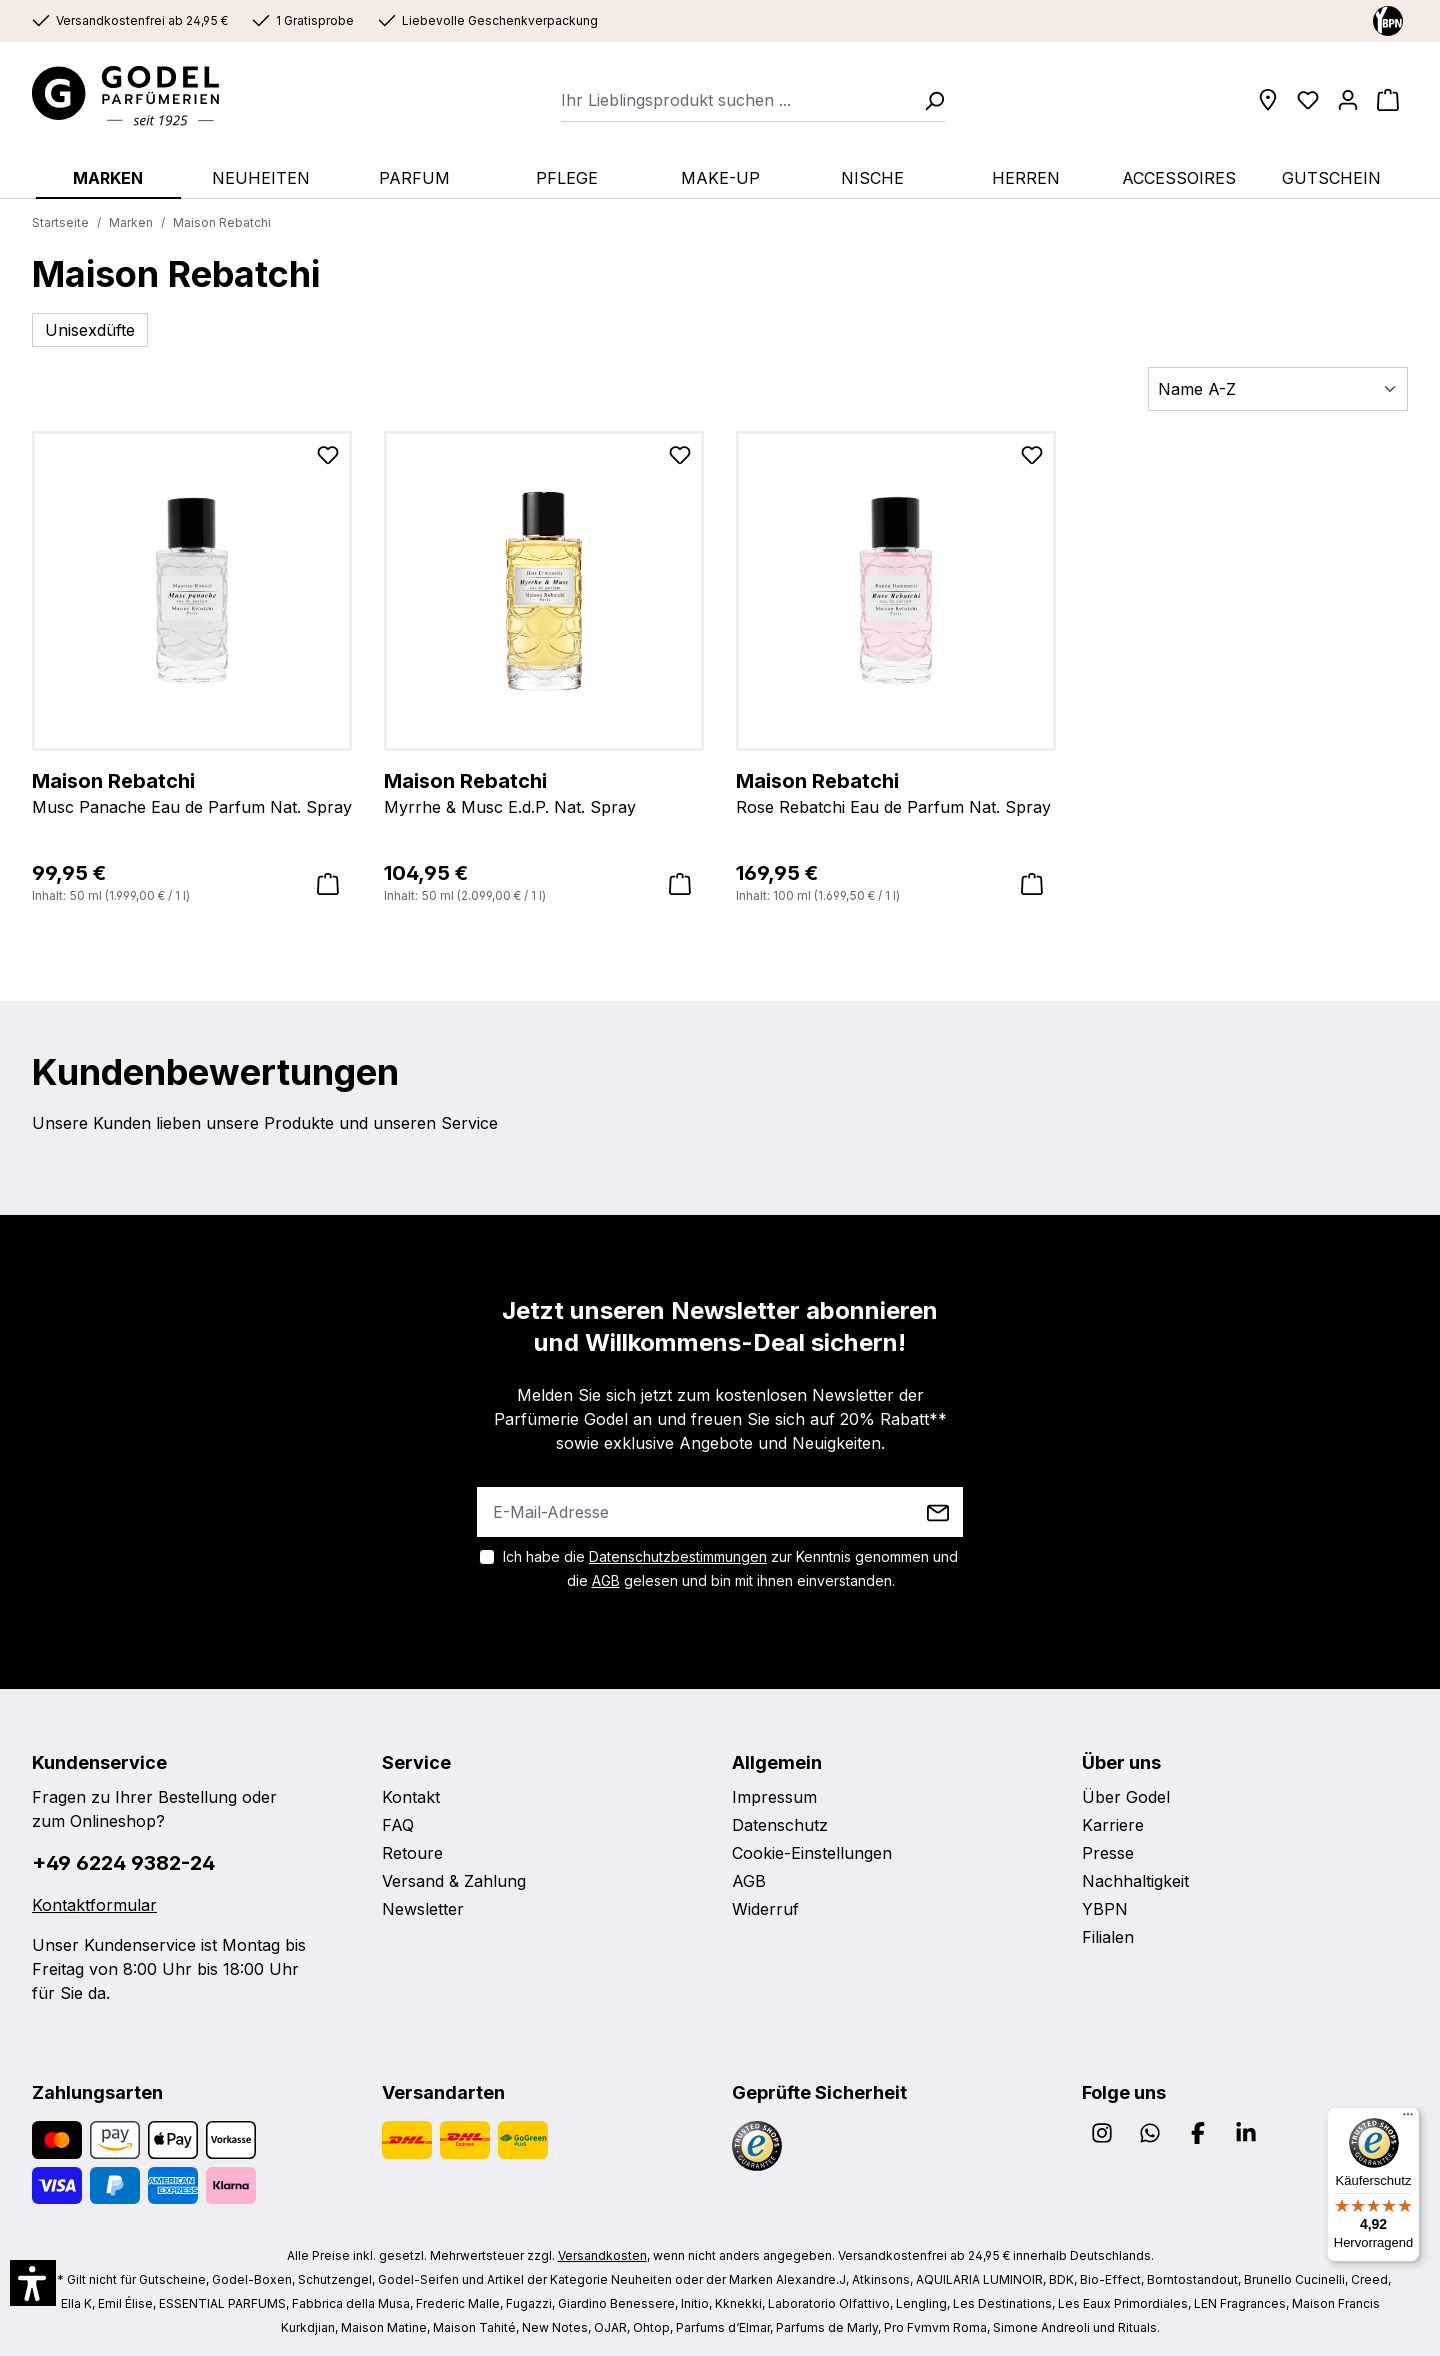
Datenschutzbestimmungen (678, 1556)
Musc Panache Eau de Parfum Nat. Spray (192, 792)
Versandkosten (602, 2255)
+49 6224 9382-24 (123, 1863)
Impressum (774, 1797)
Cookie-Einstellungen (812, 1853)
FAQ (398, 1825)
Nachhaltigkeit (1135, 1881)
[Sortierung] (1278, 389)
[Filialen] (1268, 100)
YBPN (1105, 1909)
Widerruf (765, 1909)
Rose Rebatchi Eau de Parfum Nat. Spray (896, 792)
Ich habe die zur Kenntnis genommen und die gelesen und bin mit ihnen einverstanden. (730, 1568)
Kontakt (411, 1797)
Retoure (412, 1853)
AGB (606, 1580)
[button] (33, 2283)
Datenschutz (780, 1825)
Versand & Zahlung (454, 1881)
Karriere (1113, 1825)
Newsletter (423, 1909)
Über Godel (1126, 1797)
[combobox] (736, 100)
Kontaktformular (94, 1905)
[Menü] (1408, 2119)
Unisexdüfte (90, 330)
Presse (1108, 1853)
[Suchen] (928, 100)
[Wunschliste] (1308, 100)
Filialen (1108, 1937)
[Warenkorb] (1388, 100)
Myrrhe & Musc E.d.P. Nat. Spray (544, 792)
